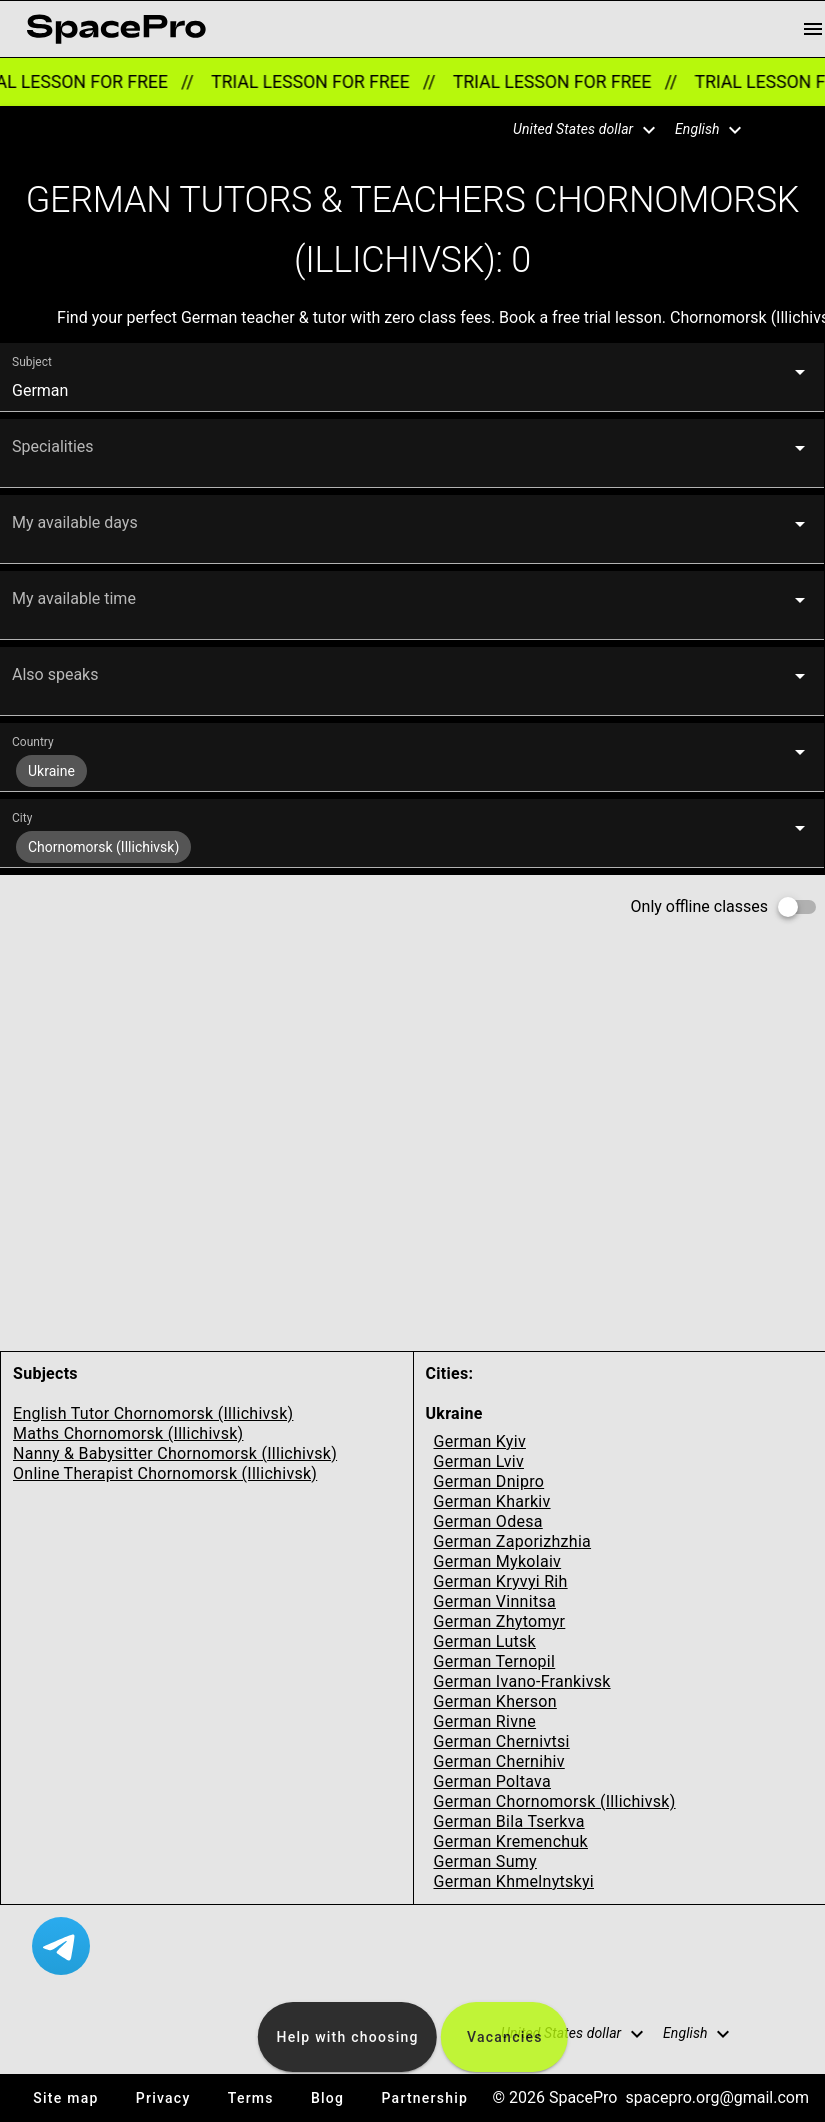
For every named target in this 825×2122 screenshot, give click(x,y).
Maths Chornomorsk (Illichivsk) (128, 1433)
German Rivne (485, 1721)
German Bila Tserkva (509, 1821)
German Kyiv (480, 1441)
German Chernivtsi (502, 1741)
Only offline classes (699, 906)
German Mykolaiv (498, 1561)
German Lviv (479, 1461)
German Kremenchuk (511, 1841)
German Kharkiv (492, 1501)
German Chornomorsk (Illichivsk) (555, 1801)
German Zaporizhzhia (513, 1541)
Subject (32, 362)
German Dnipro (489, 1481)
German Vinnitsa (495, 1601)
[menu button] (813, 29)
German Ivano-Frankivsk (522, 1681)
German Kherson (495, 1701)
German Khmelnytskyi (514, 1881)
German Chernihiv (499, 1761)
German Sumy (485, 1861)
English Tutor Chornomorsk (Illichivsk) (153, 1413)
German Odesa (488, 1521)
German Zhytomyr (500, 1621)
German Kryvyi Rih (501, 1581)
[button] (572, 130)
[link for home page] (116, 29)
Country (33, 742)
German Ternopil (495, 1661)
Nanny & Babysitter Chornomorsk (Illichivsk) (175, 1453)
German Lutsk (485, 1641)
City (22, 818)
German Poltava (493, 1781)
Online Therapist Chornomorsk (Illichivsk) (165, 1473)
